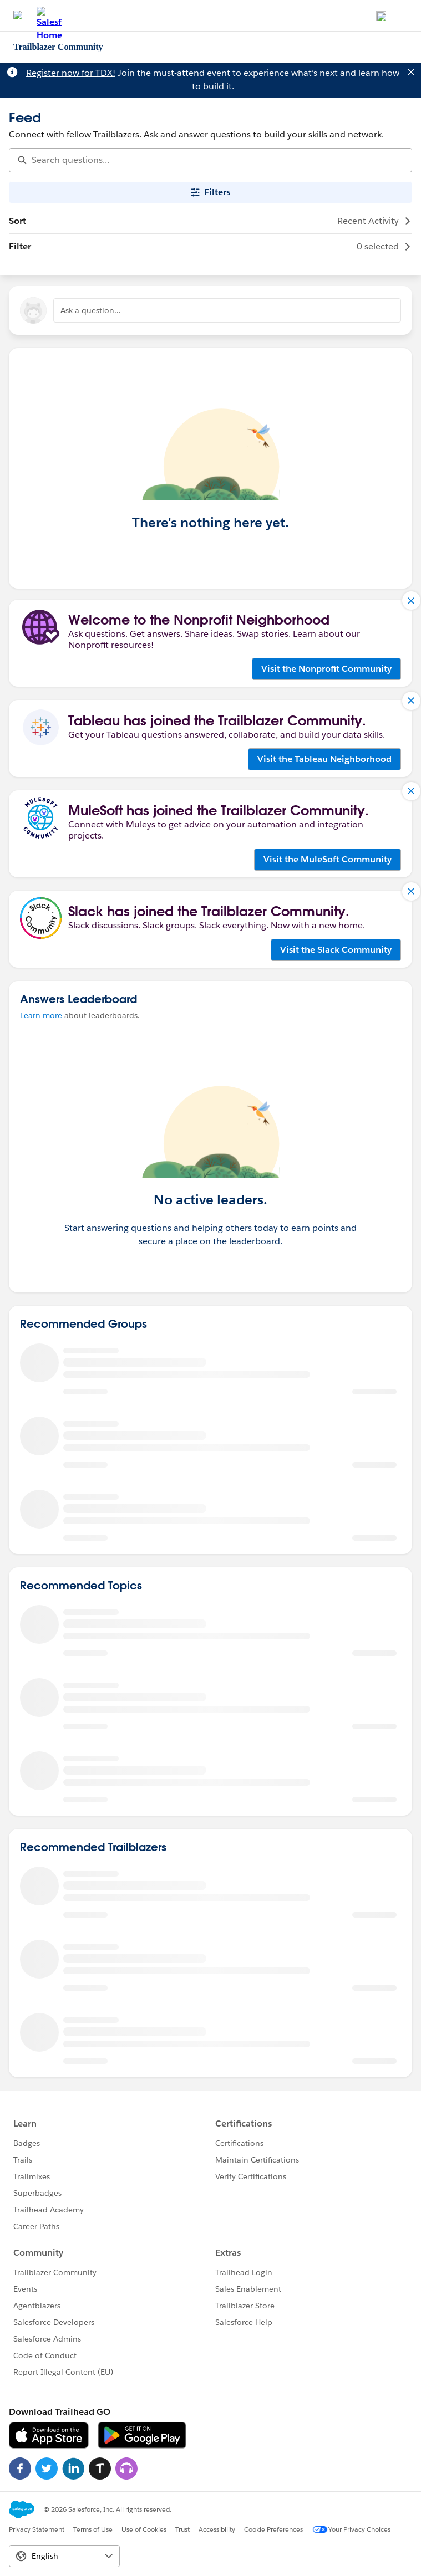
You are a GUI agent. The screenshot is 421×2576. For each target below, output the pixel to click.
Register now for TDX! (70, 73)
